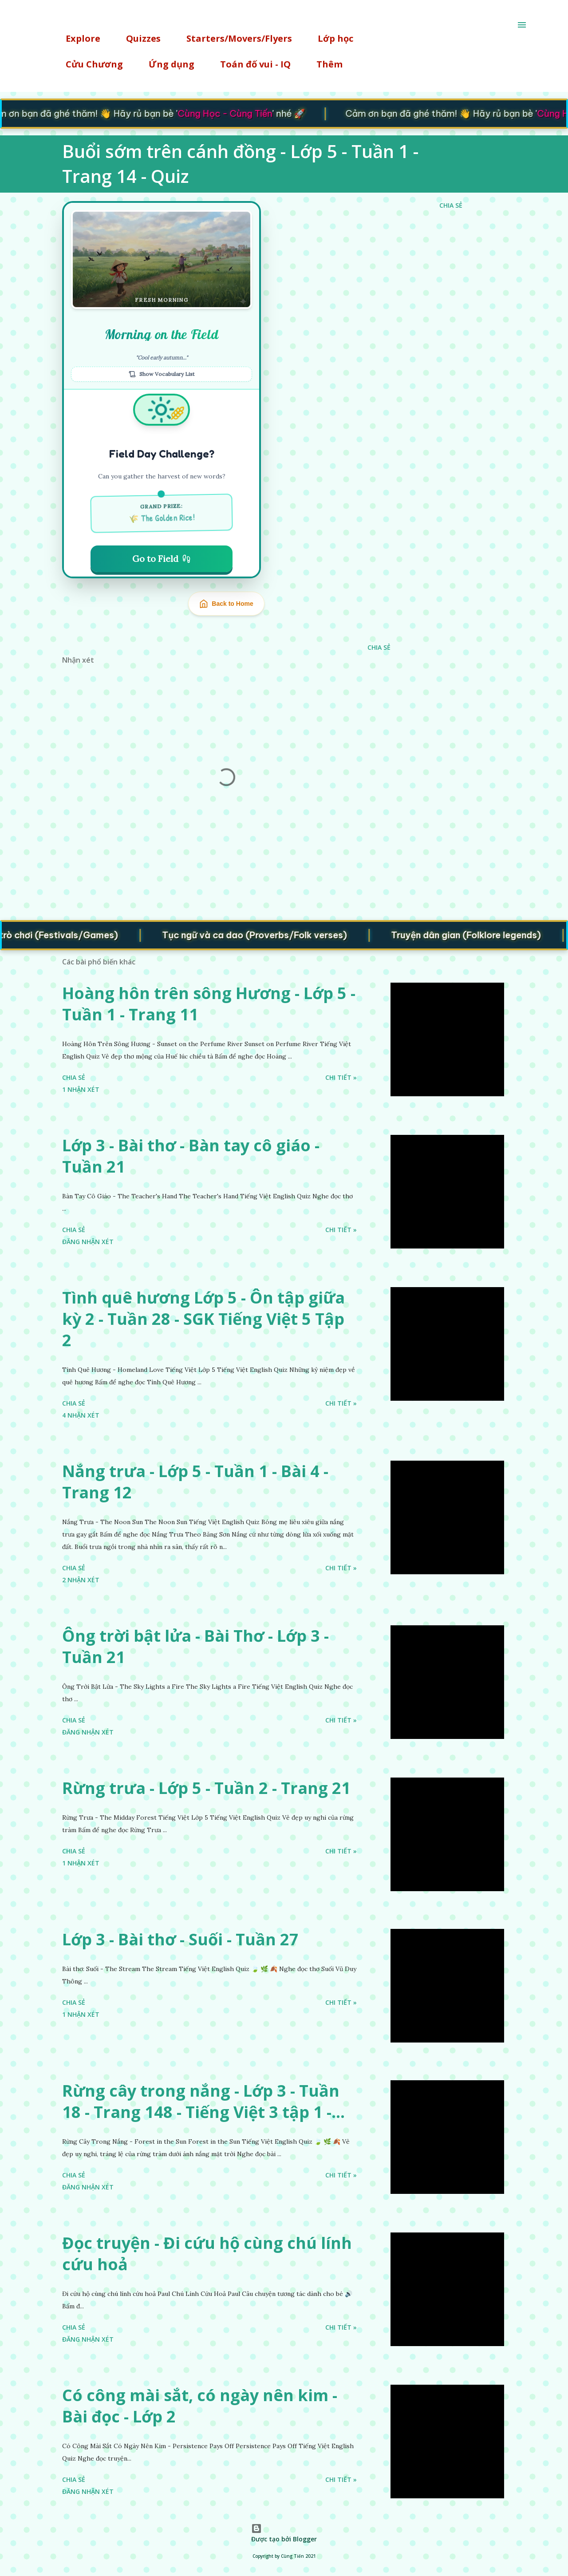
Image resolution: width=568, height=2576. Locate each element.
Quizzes (138, 38)
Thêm (324, 64)
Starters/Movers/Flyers (234, 38)
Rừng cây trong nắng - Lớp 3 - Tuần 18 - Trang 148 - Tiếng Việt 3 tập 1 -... (203, 2101)
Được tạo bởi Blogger (284, 2533)
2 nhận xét (80, 1580)
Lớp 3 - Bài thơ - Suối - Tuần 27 (180, 1939)
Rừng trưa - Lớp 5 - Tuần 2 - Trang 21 (206, 1788)
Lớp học (330, 38)
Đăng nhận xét (88, 1241)
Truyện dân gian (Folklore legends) (482, 934)
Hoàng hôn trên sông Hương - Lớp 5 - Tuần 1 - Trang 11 (208, 1003)
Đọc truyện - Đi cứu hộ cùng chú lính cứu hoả (207, 2253)
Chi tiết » (341, 1077)
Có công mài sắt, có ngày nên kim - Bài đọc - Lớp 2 (199, 2405)
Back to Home (226, 603)
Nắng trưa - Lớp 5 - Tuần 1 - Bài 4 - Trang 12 (195, 1481)
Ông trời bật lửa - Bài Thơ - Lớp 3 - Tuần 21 (195, 1646)
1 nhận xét (80, 1089)
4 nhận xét (80, 1415)
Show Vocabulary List (161, 374)
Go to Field (161, 558)
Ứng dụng (166, 64)
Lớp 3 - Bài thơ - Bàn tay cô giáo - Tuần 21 (191, 1155)
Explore (77, 38)
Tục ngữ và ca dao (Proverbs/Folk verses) (270, 934)
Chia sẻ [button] (450, 205)
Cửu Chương (89, 64)
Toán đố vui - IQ (250, 64)
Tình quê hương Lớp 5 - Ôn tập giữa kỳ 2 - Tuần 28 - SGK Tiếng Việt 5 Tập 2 (203, 1319)
